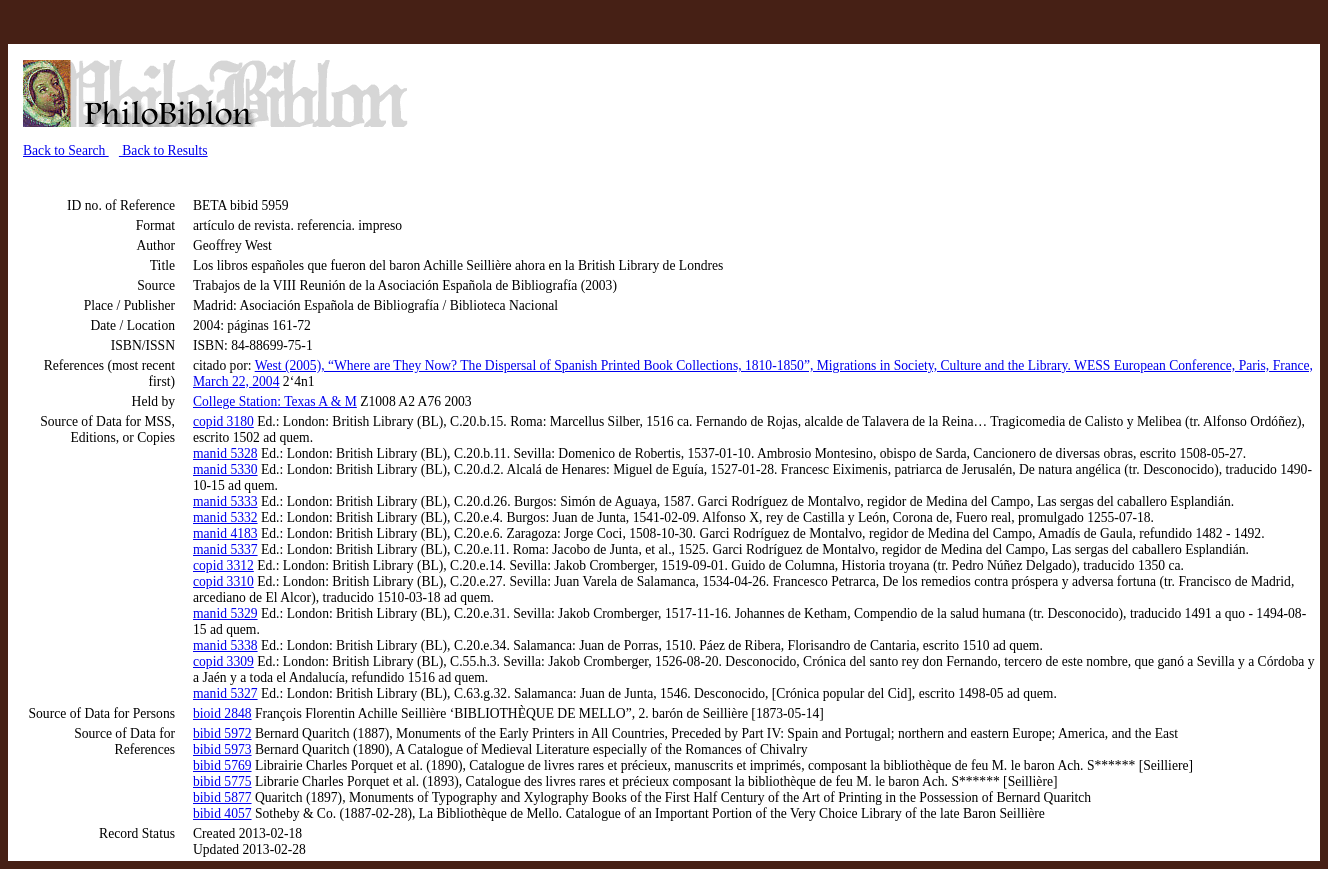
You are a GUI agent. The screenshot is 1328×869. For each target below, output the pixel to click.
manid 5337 (225, 549)
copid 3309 (223, 661)
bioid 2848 (222, 713)
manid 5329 (225, 613)
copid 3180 (223, 421)
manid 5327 (225, 693)
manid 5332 (225, 517)
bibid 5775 (222, 781)
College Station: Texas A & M (275, 401)
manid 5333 (225, 501)
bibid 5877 (222, 797)
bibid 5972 (222, 733)
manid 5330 (225, 469)
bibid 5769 (222, 765)
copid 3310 (223, 581)
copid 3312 (223, 565)
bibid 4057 (222, 813)
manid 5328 (225, 453)
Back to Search (66, 150)
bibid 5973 (222, 749)
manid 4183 (225, 533)
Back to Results (163, 150)
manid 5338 (225, 645)
